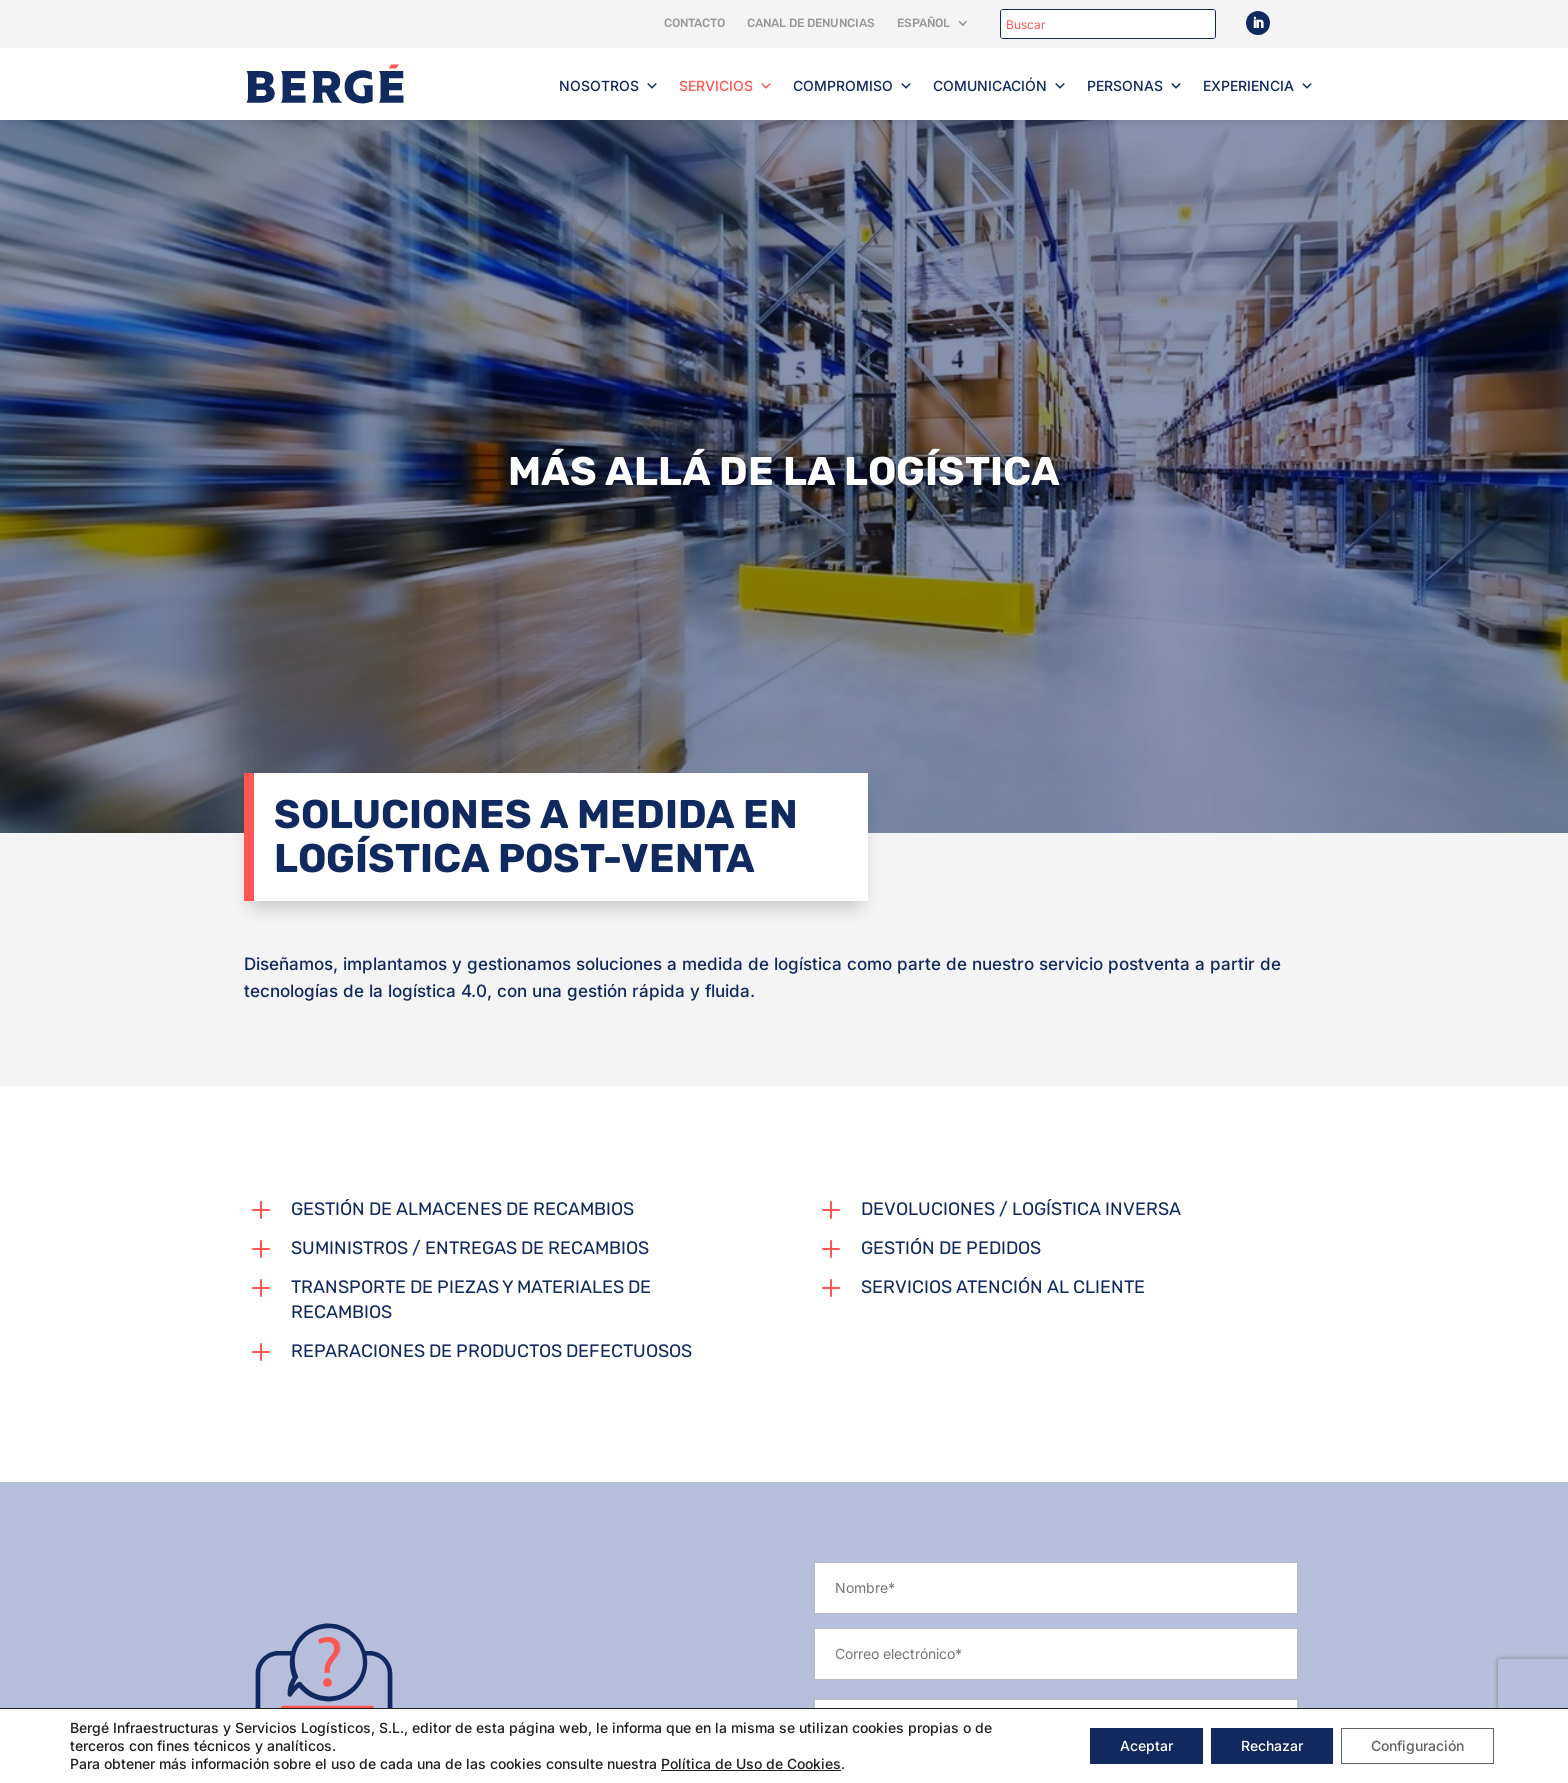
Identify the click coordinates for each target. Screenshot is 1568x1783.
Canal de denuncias (811, 23)
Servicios (726, 86)
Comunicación (1000, 86)
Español (923, 23)
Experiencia (1258, 86)
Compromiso (853, 86)
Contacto (694, 23)
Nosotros (609, 86)
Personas (1135, 86)
